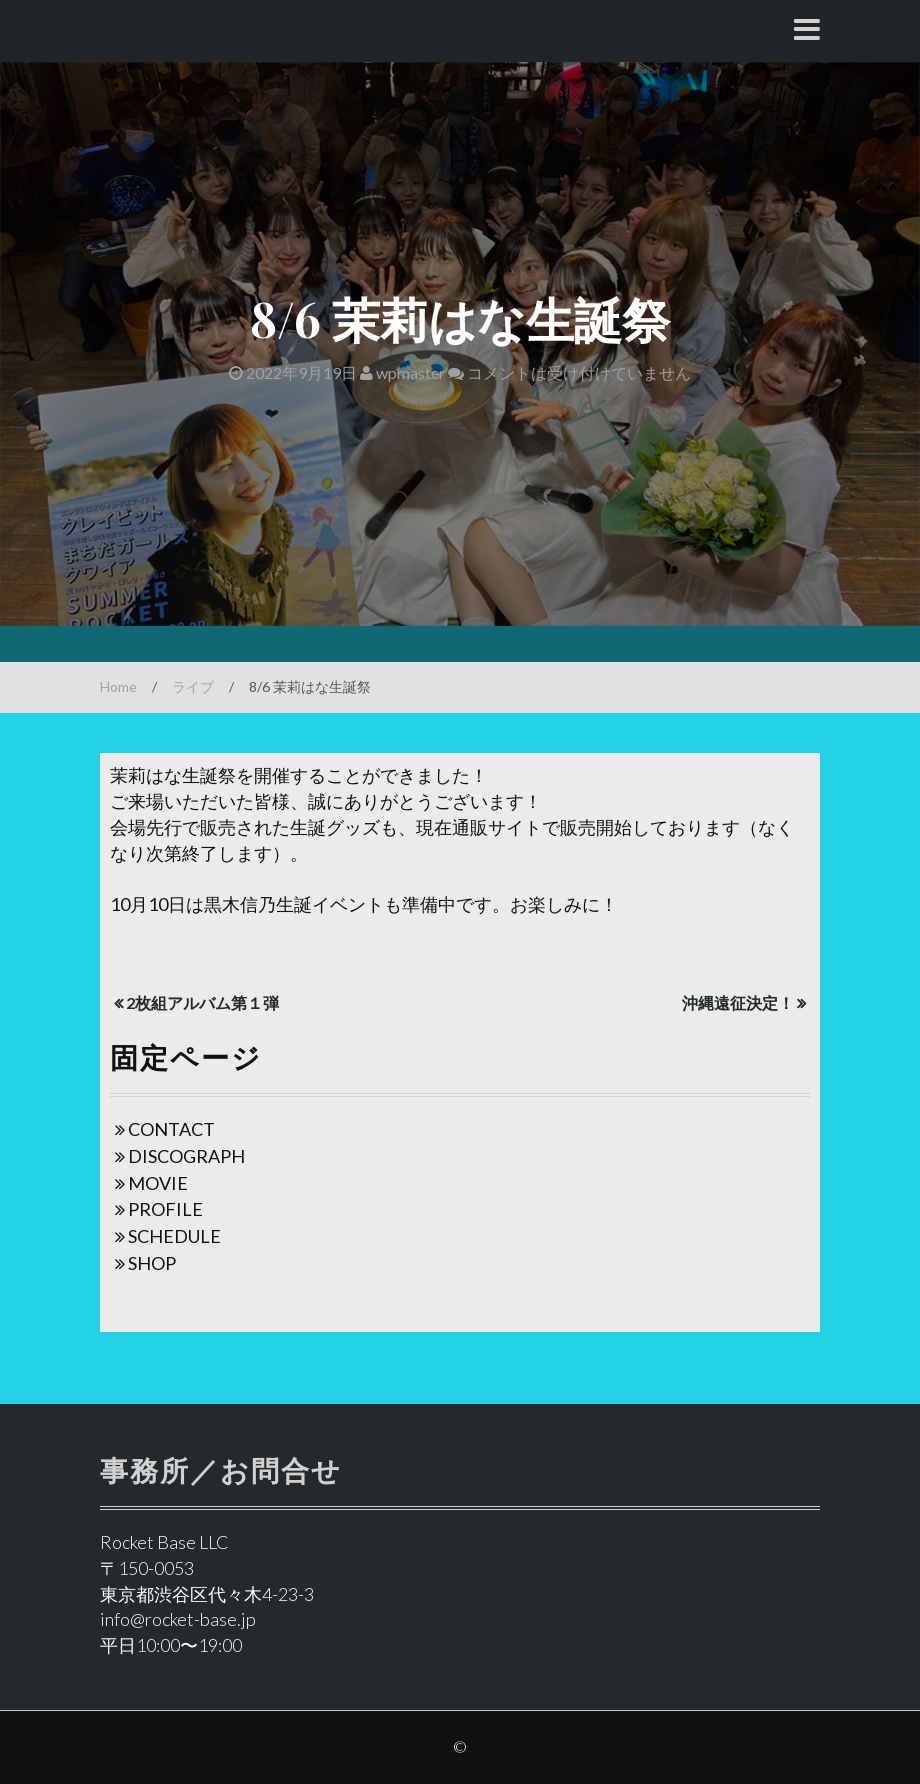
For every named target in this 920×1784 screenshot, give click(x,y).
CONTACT (171, 1129)
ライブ (193, 686)
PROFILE (165, 1209)
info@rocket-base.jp (178, 1619)
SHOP (152, 1263)
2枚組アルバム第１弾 (202, 1002)
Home (118, 686)
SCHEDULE (174, 1236)
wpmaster (402, 372)
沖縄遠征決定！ (738, 1002)
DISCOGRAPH (186, 1156)
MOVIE (158, 1183)
